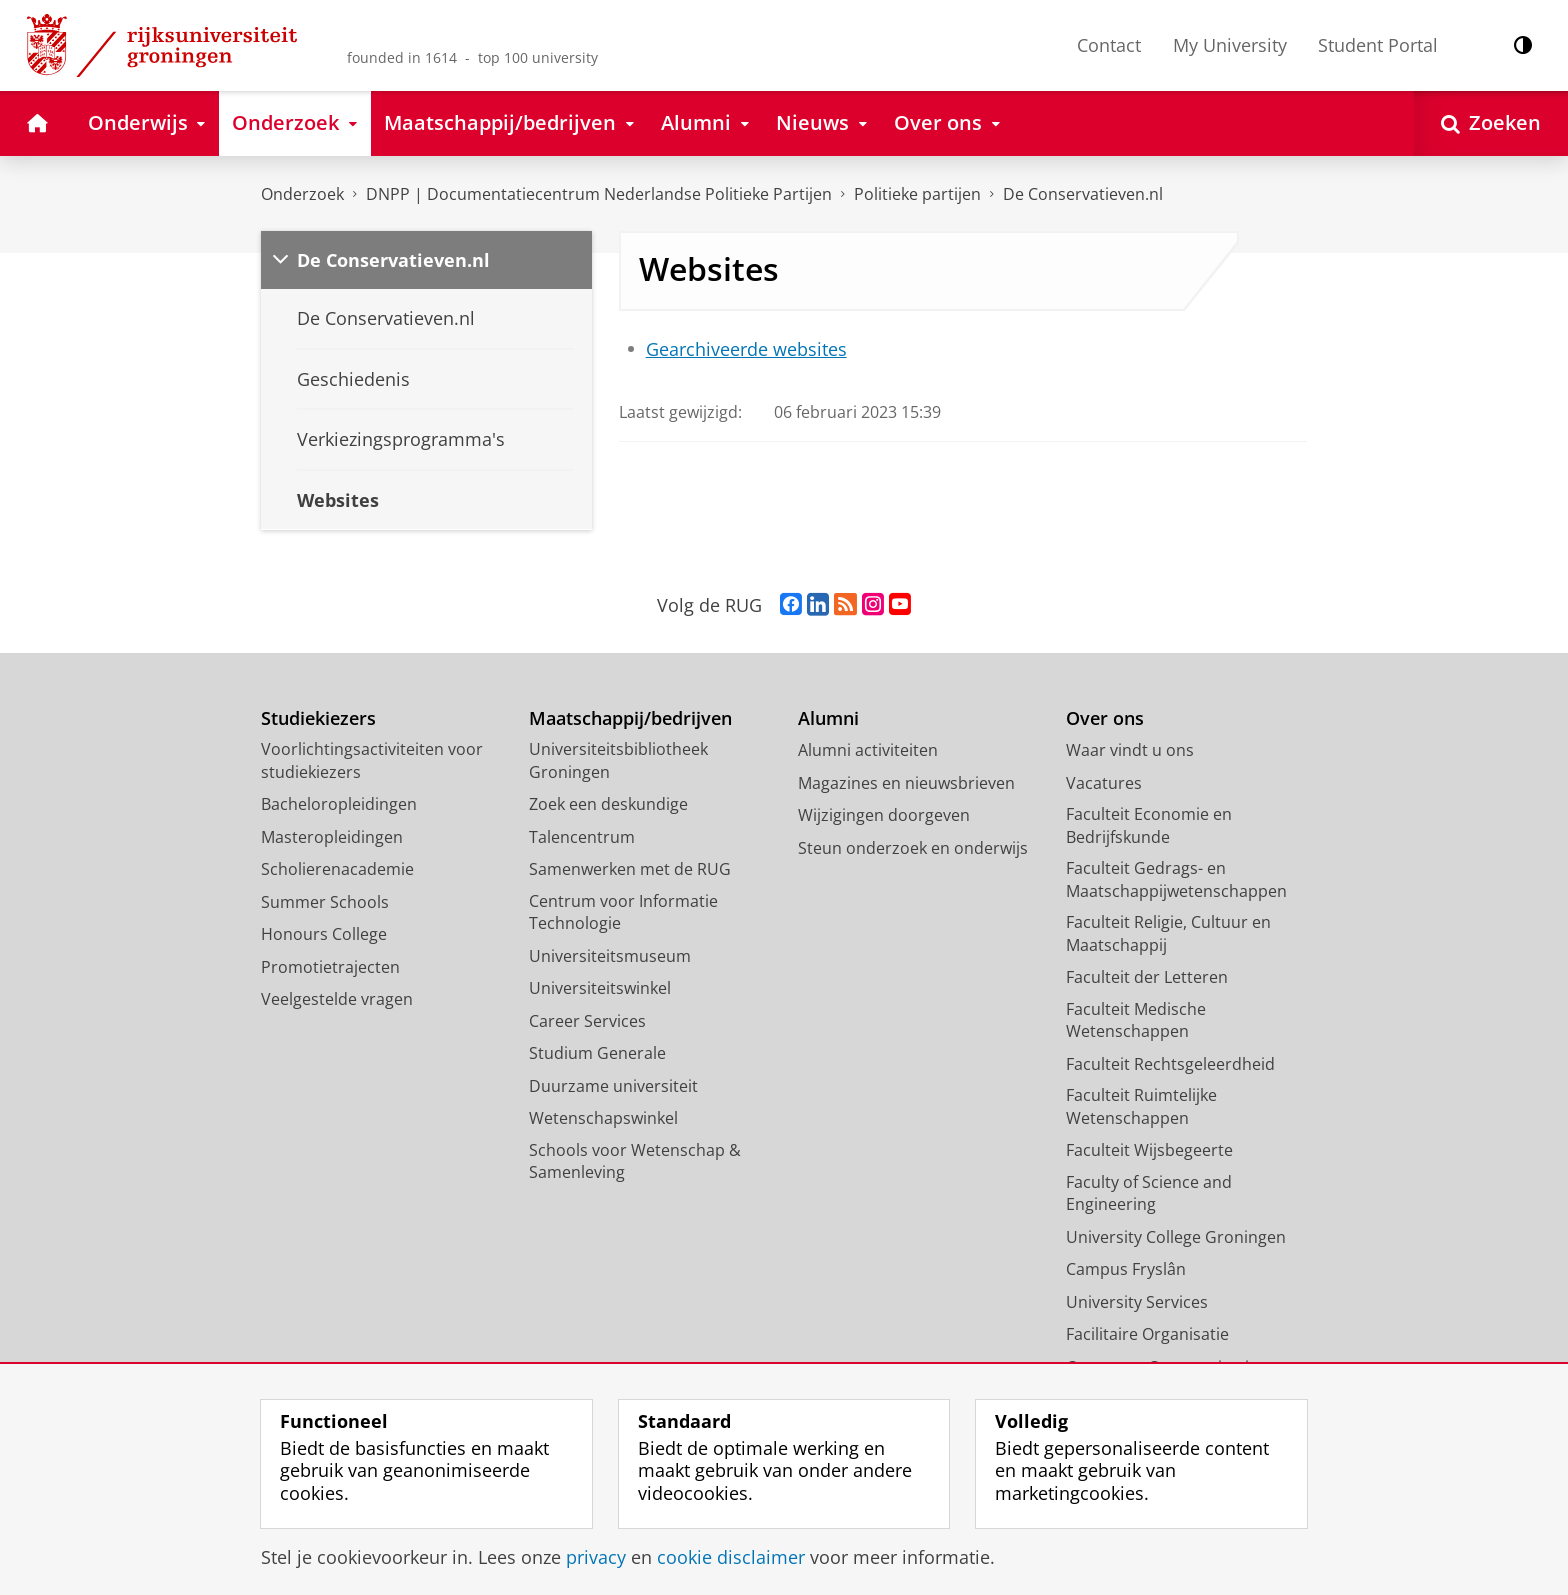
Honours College (324, 934)
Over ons (1105, 718)
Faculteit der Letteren (1147, 977)
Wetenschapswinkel (603, 1118)
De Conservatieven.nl (1083, 194)
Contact (1109, 45)
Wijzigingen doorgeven (884, 815)
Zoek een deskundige (608, 804)
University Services (1137, 1302)
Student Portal (1378, 45)
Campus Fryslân (1126, 1269)
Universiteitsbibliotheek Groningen (618, 760)
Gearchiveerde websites (746, 349)
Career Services (587, 1021)
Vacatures (1104, 783)
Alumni (828, 718)
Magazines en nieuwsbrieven (906, 783)
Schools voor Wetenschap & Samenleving (635, 1161)
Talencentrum (582, 837)
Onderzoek (302, 194)
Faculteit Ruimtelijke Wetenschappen (1141, 1106)
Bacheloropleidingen (339, 804)
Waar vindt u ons (1130, 750)
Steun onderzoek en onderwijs (913, 848)
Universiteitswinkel (600, 988)
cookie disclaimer (731, 1557)
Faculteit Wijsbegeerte (1149, 1150)
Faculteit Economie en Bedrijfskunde (1149, 825)
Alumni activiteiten (868, 750)
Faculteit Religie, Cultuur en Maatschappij (1168, 933)
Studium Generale (597, 1053)
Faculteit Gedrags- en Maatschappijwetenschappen (1176, 879)
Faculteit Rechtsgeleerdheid (1170, 1064)
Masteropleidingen (332, 837)
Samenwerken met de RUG (630, 869)
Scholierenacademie (337, 869)
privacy (596, 1557)
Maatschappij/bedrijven (630, 718)
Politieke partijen (917, 194)
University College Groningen (1176, 1237)
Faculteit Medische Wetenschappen (1136, 1020)
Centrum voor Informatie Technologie (623, 912)
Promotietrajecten (330, 967)
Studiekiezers (318, 718)
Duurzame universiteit (613, 1086)
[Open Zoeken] (1491, 123)
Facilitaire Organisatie (1147, 1334)
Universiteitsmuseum (610, 956)
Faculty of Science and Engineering (1149, 1193)
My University (1230, 45)
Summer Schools (325, 902)
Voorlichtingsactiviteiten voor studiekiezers (372, 760)
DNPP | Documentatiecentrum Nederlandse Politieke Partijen (599, 194)
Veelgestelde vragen (337, 999)
